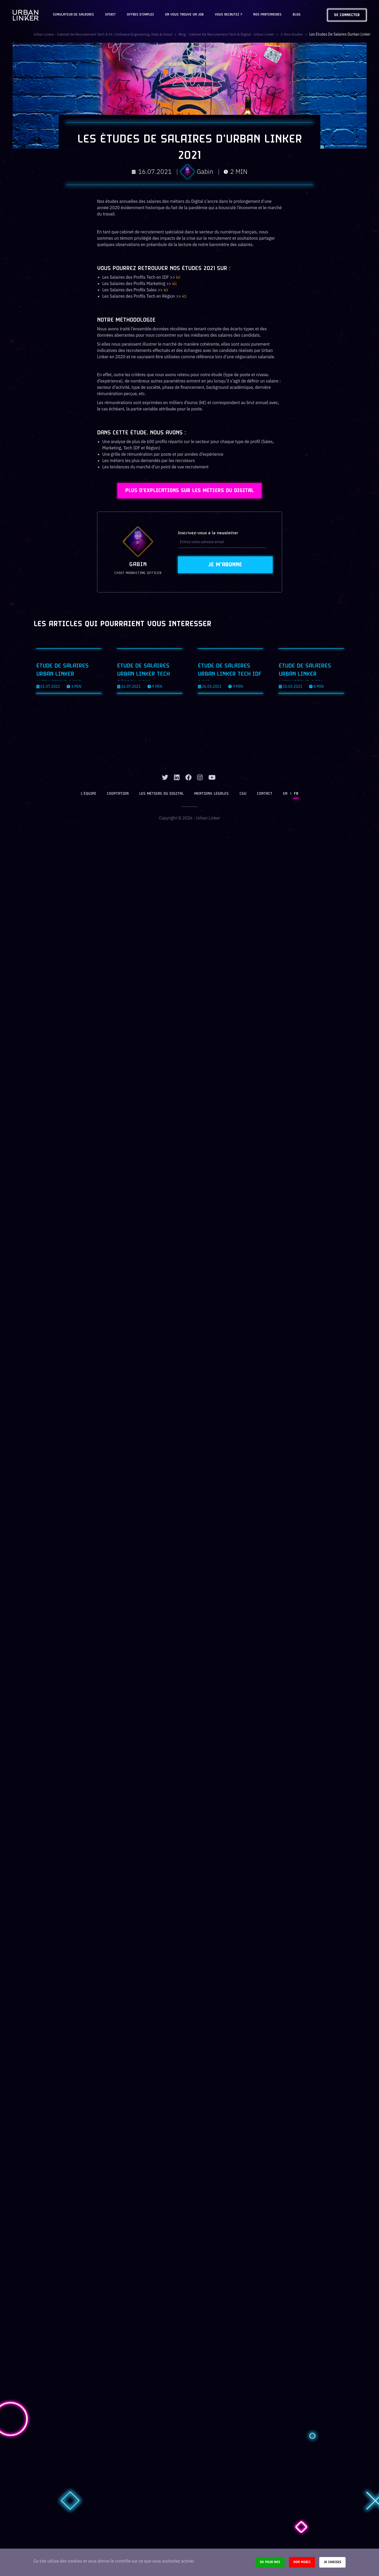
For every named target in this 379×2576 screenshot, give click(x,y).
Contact (264, 782)
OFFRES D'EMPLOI (140, 15)
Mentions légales (212, 782)
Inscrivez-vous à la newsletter (208, 534)
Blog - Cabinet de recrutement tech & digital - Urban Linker (232, 34)
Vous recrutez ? (228, 15)
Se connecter (347, 15)
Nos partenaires (267, 15)
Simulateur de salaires (73, 15)
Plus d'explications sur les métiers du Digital (189, 491)
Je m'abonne (225, 566)
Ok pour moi (270, 2562)
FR (294, 782)
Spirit (110, 15)
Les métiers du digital (162, 782)
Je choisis (332, 2562)
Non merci (302, 2562)
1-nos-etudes (300, 34)
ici (178, 277)
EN (284, 782)
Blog (297, 15)
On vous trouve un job (184, 15)
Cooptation (119, 782)
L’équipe (90, 782)
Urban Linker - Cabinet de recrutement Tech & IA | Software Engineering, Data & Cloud (105, 34)
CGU (242, 782)
